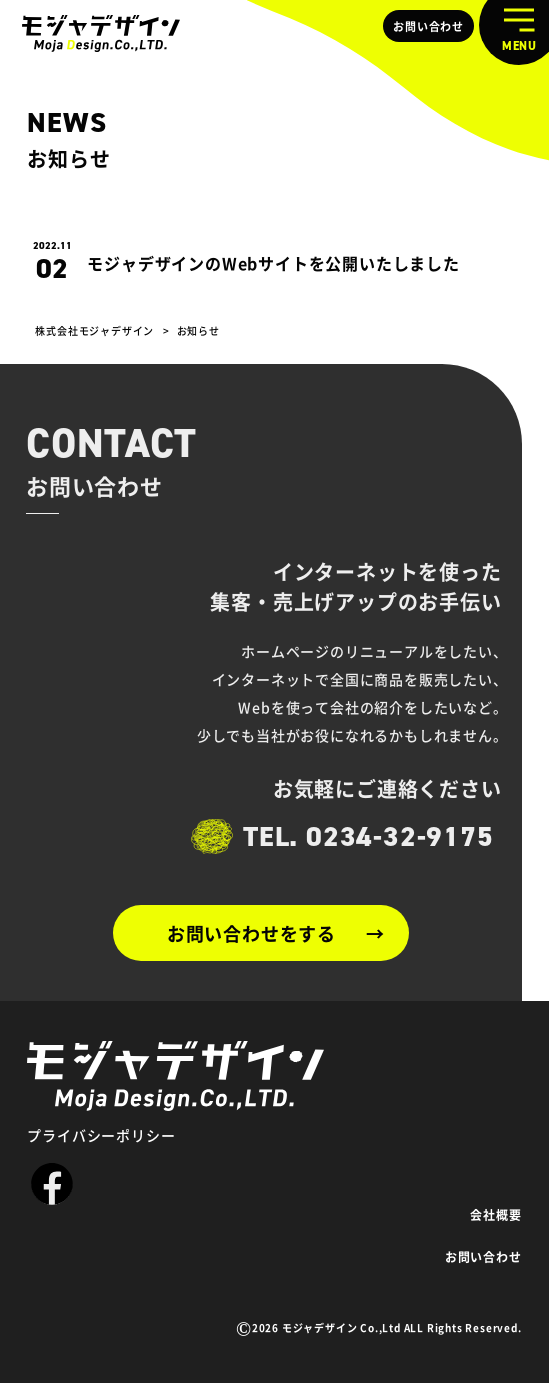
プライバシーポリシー (101, 1135)
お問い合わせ (428, 26)
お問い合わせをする (251, 933)
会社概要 (495, 1214)
